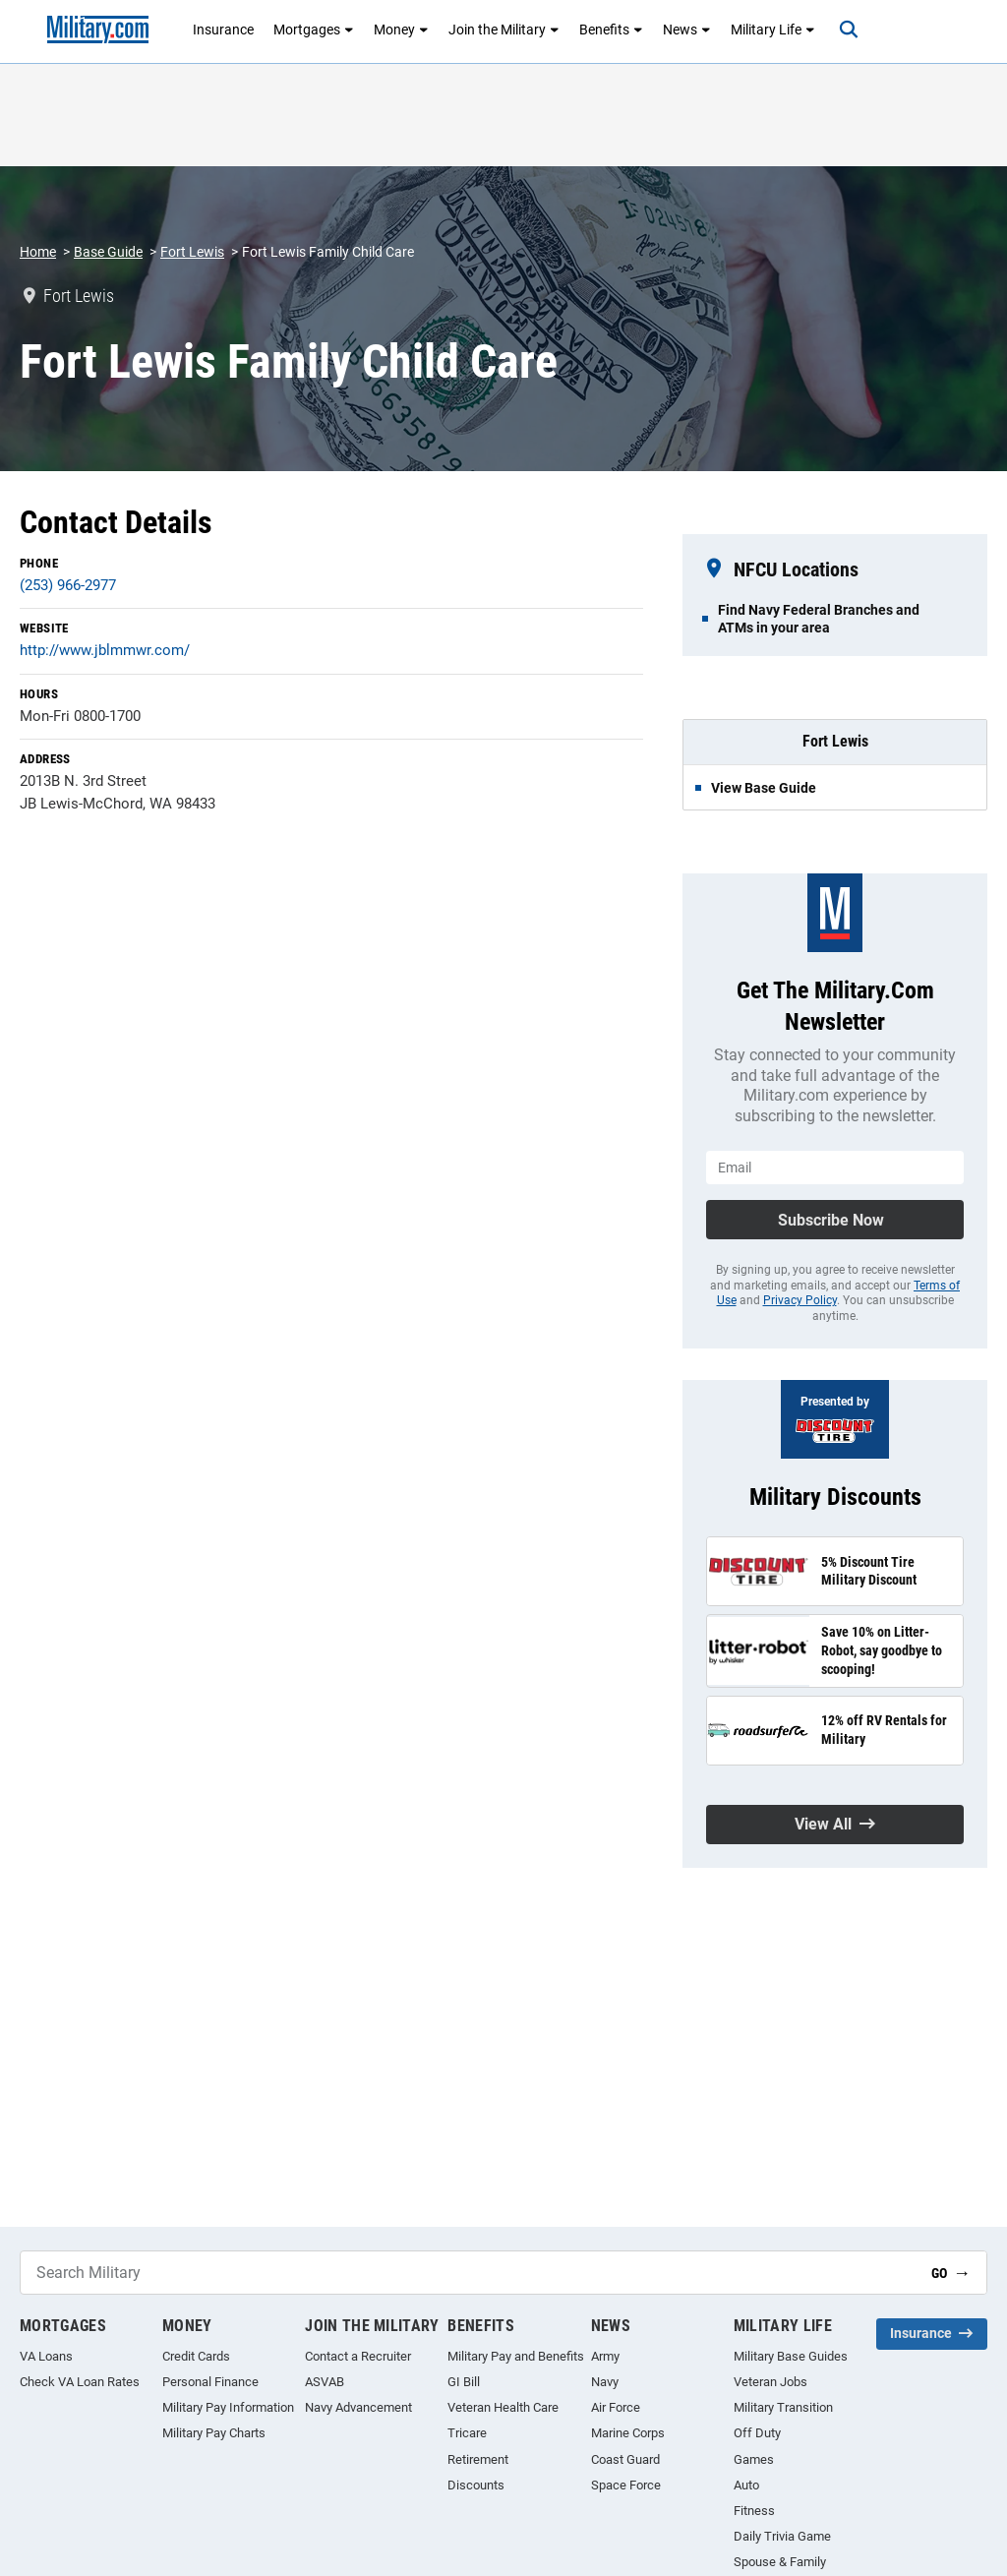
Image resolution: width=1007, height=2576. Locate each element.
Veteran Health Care (503, 2407)
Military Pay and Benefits (515, 2356)
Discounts (475, 2485)
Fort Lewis (192, 252)
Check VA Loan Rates (80, 2381)
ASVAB (324, 2381)
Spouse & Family (780, 2561)
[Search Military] (468, 2272)
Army (605, 2356)
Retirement (477, 2459)
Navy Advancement (358, 2407)
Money (401, 29)
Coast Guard (625, 2459)
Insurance (223, 29)
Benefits (611, 29)
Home (38, 252)
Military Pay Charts (214, 2433)
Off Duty (757, 2433)
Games (754, 2459)
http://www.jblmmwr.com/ (105, 650)
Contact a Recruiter (358, 2356)
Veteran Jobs (770, 2381)
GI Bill (463, 2381)
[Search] (845, 29)
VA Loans (46, 2356)
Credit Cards (196, 2356)
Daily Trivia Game (782, 2536)
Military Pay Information (228, 2407)
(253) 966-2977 (68, 585)
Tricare (467, 2433)
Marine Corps (628, 2433)
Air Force (615, 2407)
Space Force (626, 2485)
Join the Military (504, 29)
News (687, 29)
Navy (605, 2381)
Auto (746, 2485)
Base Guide (108, 252)
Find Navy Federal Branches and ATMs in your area (818, 618)
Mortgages (313, 29)
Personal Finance (210, 2381)
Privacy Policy (800, 1300)
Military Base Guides (791, 2356)
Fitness (754, 2510)
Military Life (773, 29)
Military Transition (783, 2407)
